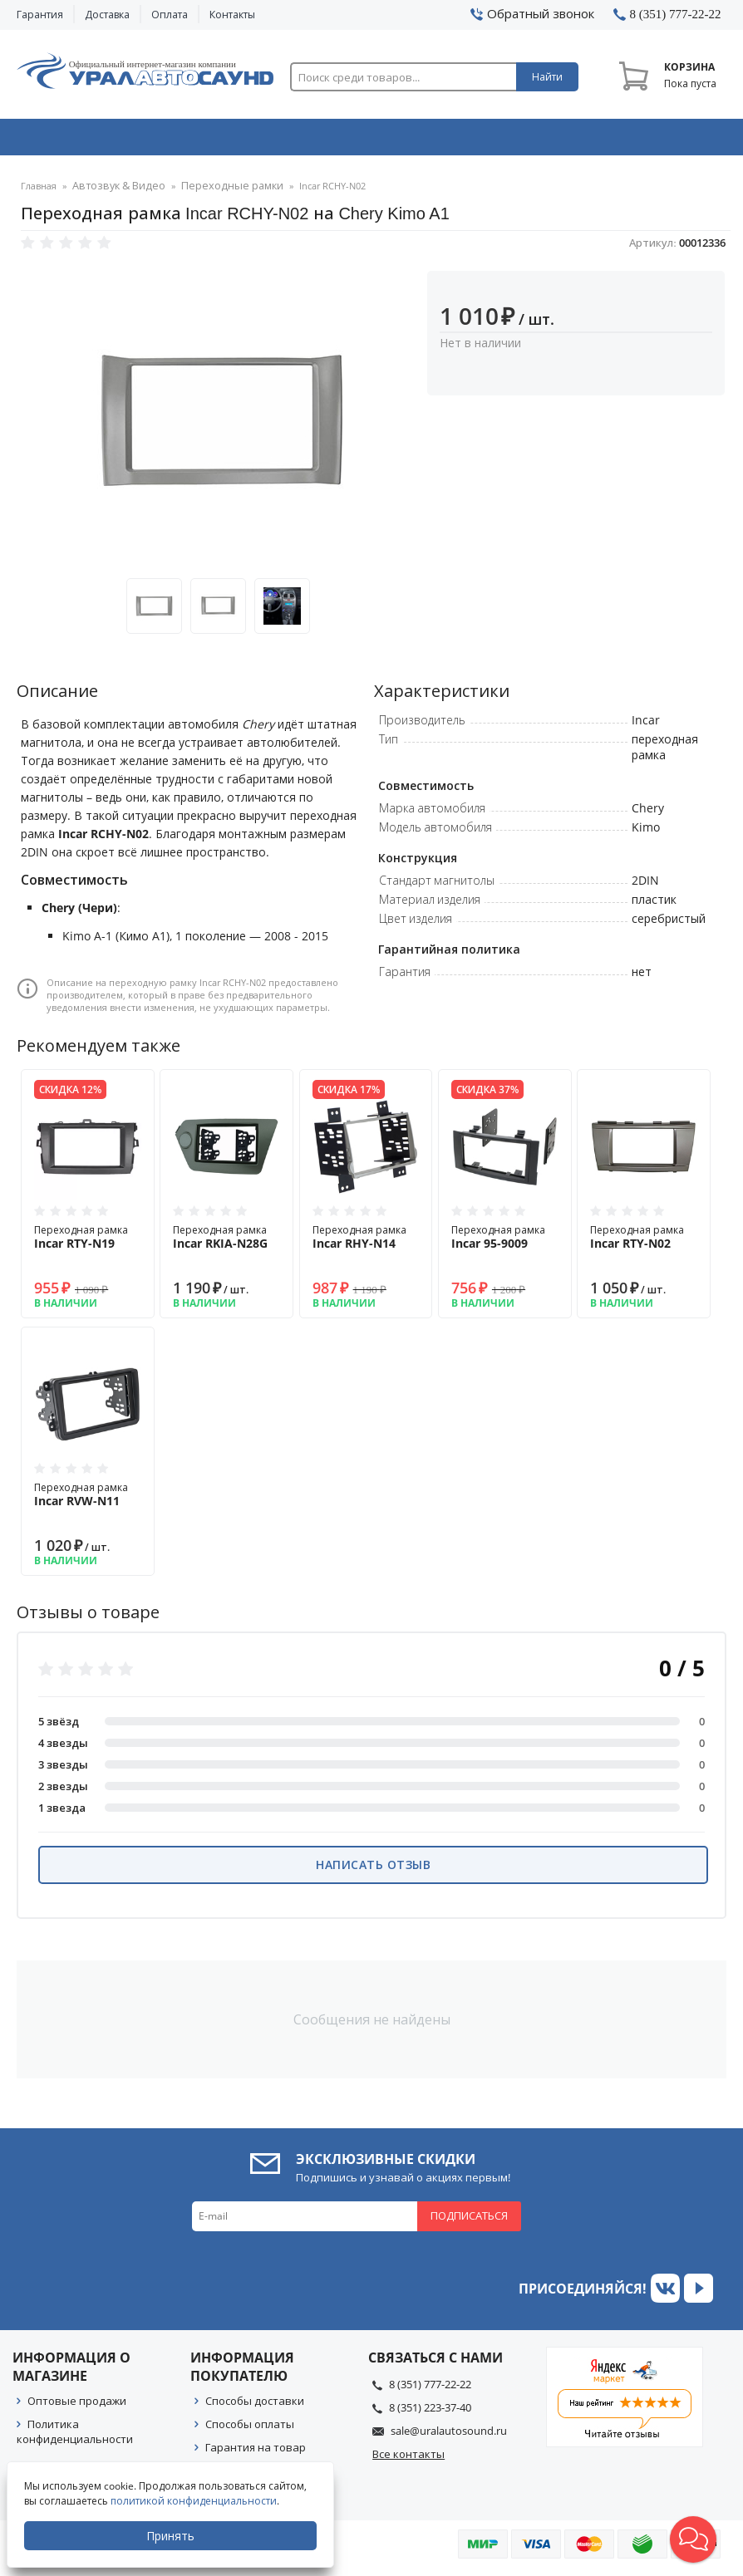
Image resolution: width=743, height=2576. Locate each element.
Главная (39, 191)
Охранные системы (231, 140)
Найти (547, 77)
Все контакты (408, 2458)
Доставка (107, 14)
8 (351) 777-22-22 (430, 2389)
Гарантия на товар (255, 2452)
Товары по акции (660, 140)
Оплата (169, 14)
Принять (172, 2536)
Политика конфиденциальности (75, 2436)
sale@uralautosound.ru (449, 2435)
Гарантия (40, 14)
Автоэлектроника (374, 140)
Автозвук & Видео (86, 140)
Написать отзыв (373, 1869)
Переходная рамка (87, 1242)
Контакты (232, 14)
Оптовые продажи (76, 2405)
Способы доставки (254, 2405)
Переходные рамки (213, 191)
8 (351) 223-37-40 (430, 2412)
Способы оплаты (249, 2428)
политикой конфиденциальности (195, 2501)
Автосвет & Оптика (518, 140)
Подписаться (469, 2220)
